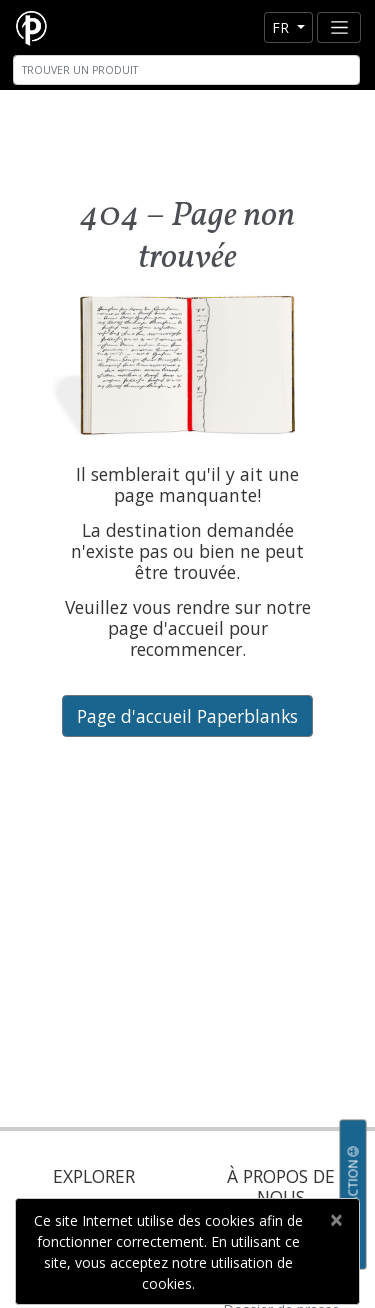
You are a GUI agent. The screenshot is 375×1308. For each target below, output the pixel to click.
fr (282, 27)
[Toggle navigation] (339, 27)
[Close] (335, 1220)
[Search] (186, 70)
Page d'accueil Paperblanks (187, 716)
